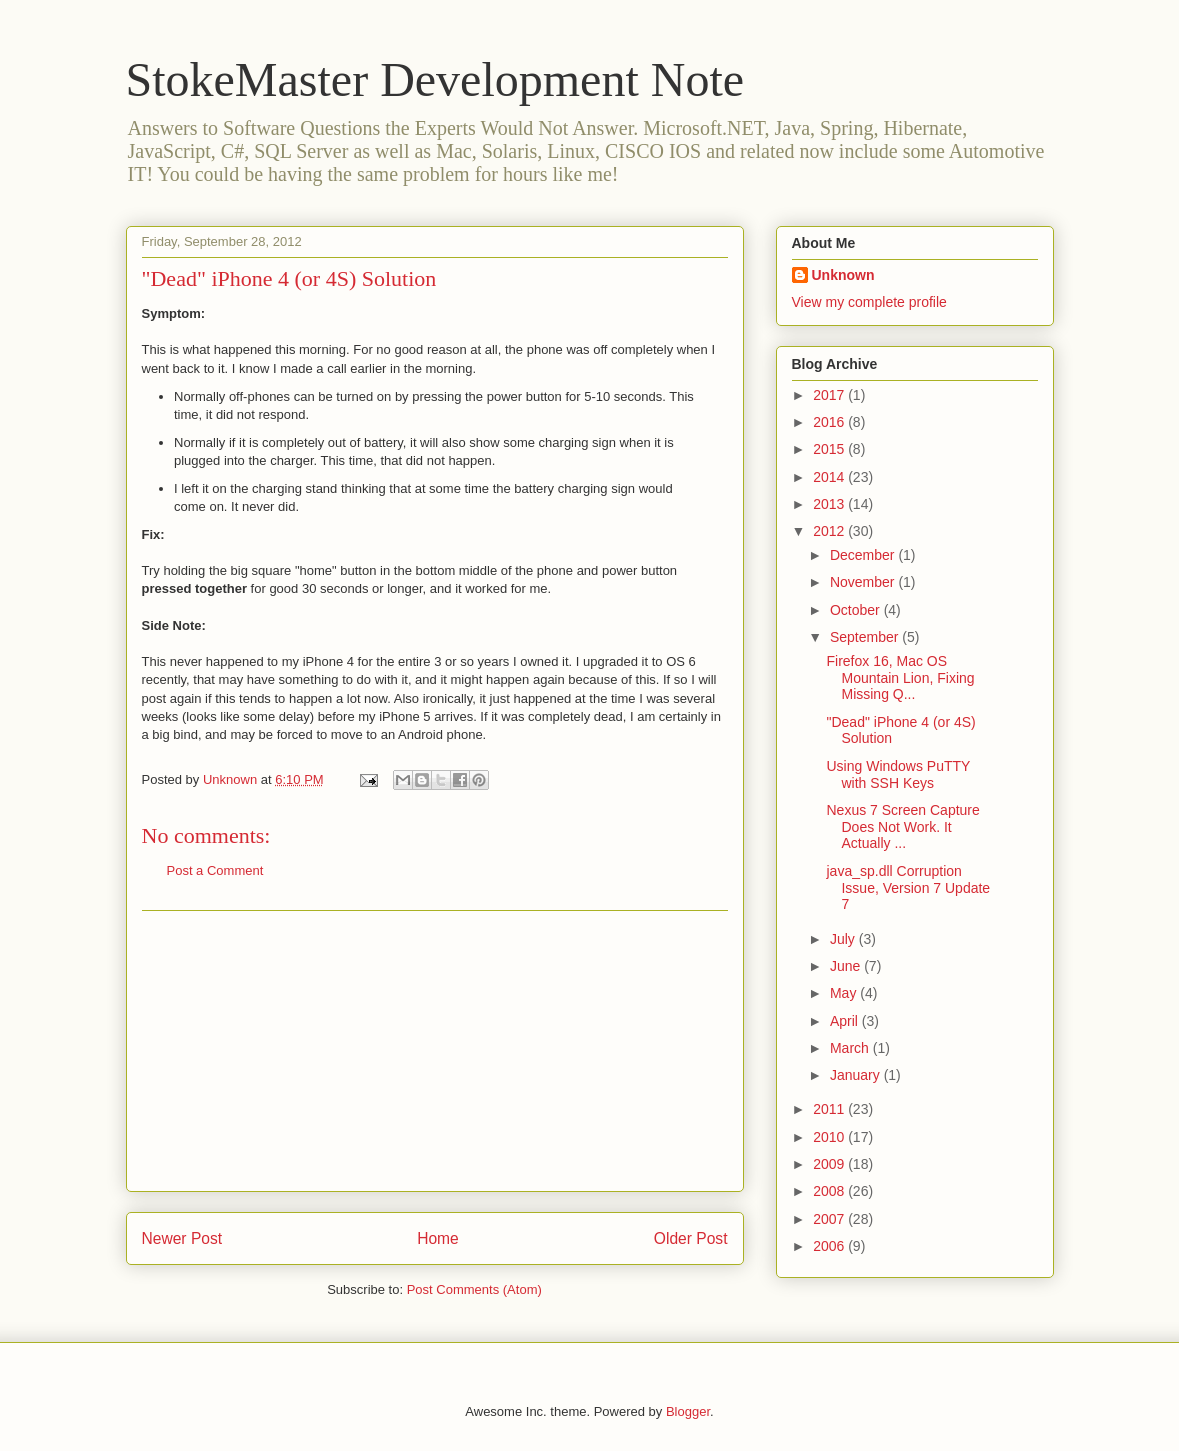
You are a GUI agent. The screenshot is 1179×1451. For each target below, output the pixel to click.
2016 (830, 422)
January (857, 1075)
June (847, 966)
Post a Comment (215, 870)
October (857, 610)
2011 (830, 1109)
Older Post (691, 1238)
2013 (830, 504)
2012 (830, 531)
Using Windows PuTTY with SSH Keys (898, 774)
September (866, 637)
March (851, 1048)
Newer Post (182, 1238)
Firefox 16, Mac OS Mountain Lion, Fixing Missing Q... (900, 678)
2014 (830, 477)
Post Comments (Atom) (474, 1289)
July (844, 939)
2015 (830, 449)
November (864, 582)
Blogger (688, 1411)
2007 (830, 1219)
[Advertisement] (435, 1051)
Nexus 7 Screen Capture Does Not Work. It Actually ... (902, 827)
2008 (830, 1191)
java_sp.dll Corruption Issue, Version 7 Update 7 (908, 888)
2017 (830, 395)
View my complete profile (869, 302)
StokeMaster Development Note (435, 79)
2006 (830, 1246)
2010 (830, 1137)
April (846, 1021)
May (845, 993)
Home (438, 1238)
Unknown (843, 275)
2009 (830, 1164)
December (864, 555)
